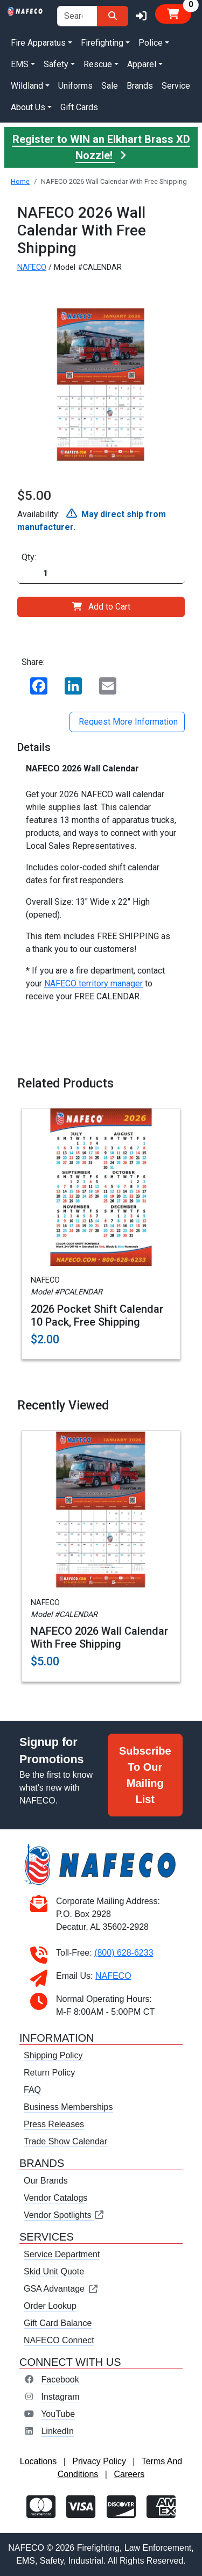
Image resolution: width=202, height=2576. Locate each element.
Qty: (29, 557)
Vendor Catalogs (55, 2197)
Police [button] (150, 43)
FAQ (32, 2089)
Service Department (62, 2254)
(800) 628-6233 (123, 1952)
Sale (109, 86)
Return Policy (49, 2072)
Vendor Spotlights (64, 2215)
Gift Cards (79, 107)
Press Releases (54, 2124)
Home (20, 181)
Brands (140, 86)
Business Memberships (68, 2107)
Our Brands (46, 2180)
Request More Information (127, 722)
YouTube (58, 2413)
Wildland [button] (27, 86)
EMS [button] (20, 64)
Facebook (60, 2379)
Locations (38, 2461)
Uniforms (75, 86)
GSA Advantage (61, 2288)
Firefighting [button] (102, 43)
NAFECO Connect (59, 2340)
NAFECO (31, 267)
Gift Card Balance (58, 2323)
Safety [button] (56, 64)
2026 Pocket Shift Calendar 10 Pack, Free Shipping (97, 1315)
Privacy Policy (99, 2461)
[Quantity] (101, 574)
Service (176, 86)
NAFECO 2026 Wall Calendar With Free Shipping (99, 1637)
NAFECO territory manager (93, 983)
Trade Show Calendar (65, 2141)
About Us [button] (28, 107)
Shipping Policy (53, 2055)
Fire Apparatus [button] (38, 43)
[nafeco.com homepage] (25, 10)
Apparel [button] (141, 64)
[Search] (112, 16)
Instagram (60, 2396)
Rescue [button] (97, 64)
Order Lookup (50, 2305)
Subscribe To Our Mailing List (145, 1775)
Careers (129, 2474)
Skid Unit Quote (54, 2271)
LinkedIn (57, 2431)
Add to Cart (101, 607)
